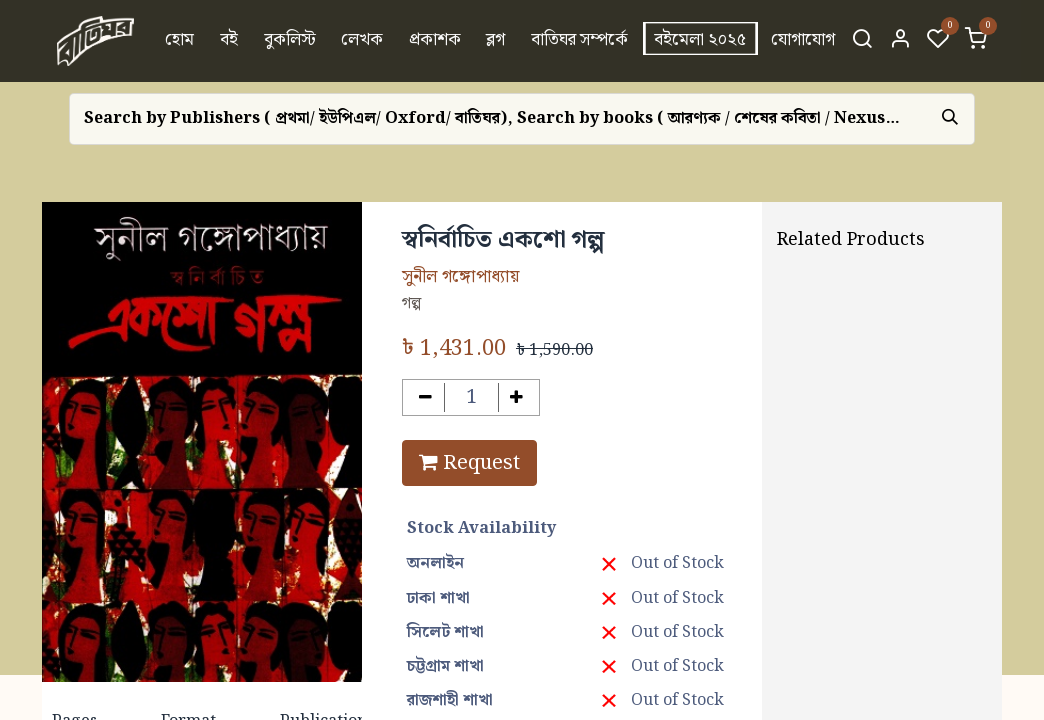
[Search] (862, 41)
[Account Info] (900, 41)
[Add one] (517, 397)
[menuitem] (180, 41)
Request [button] (469, 463)
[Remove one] (425, 397)
